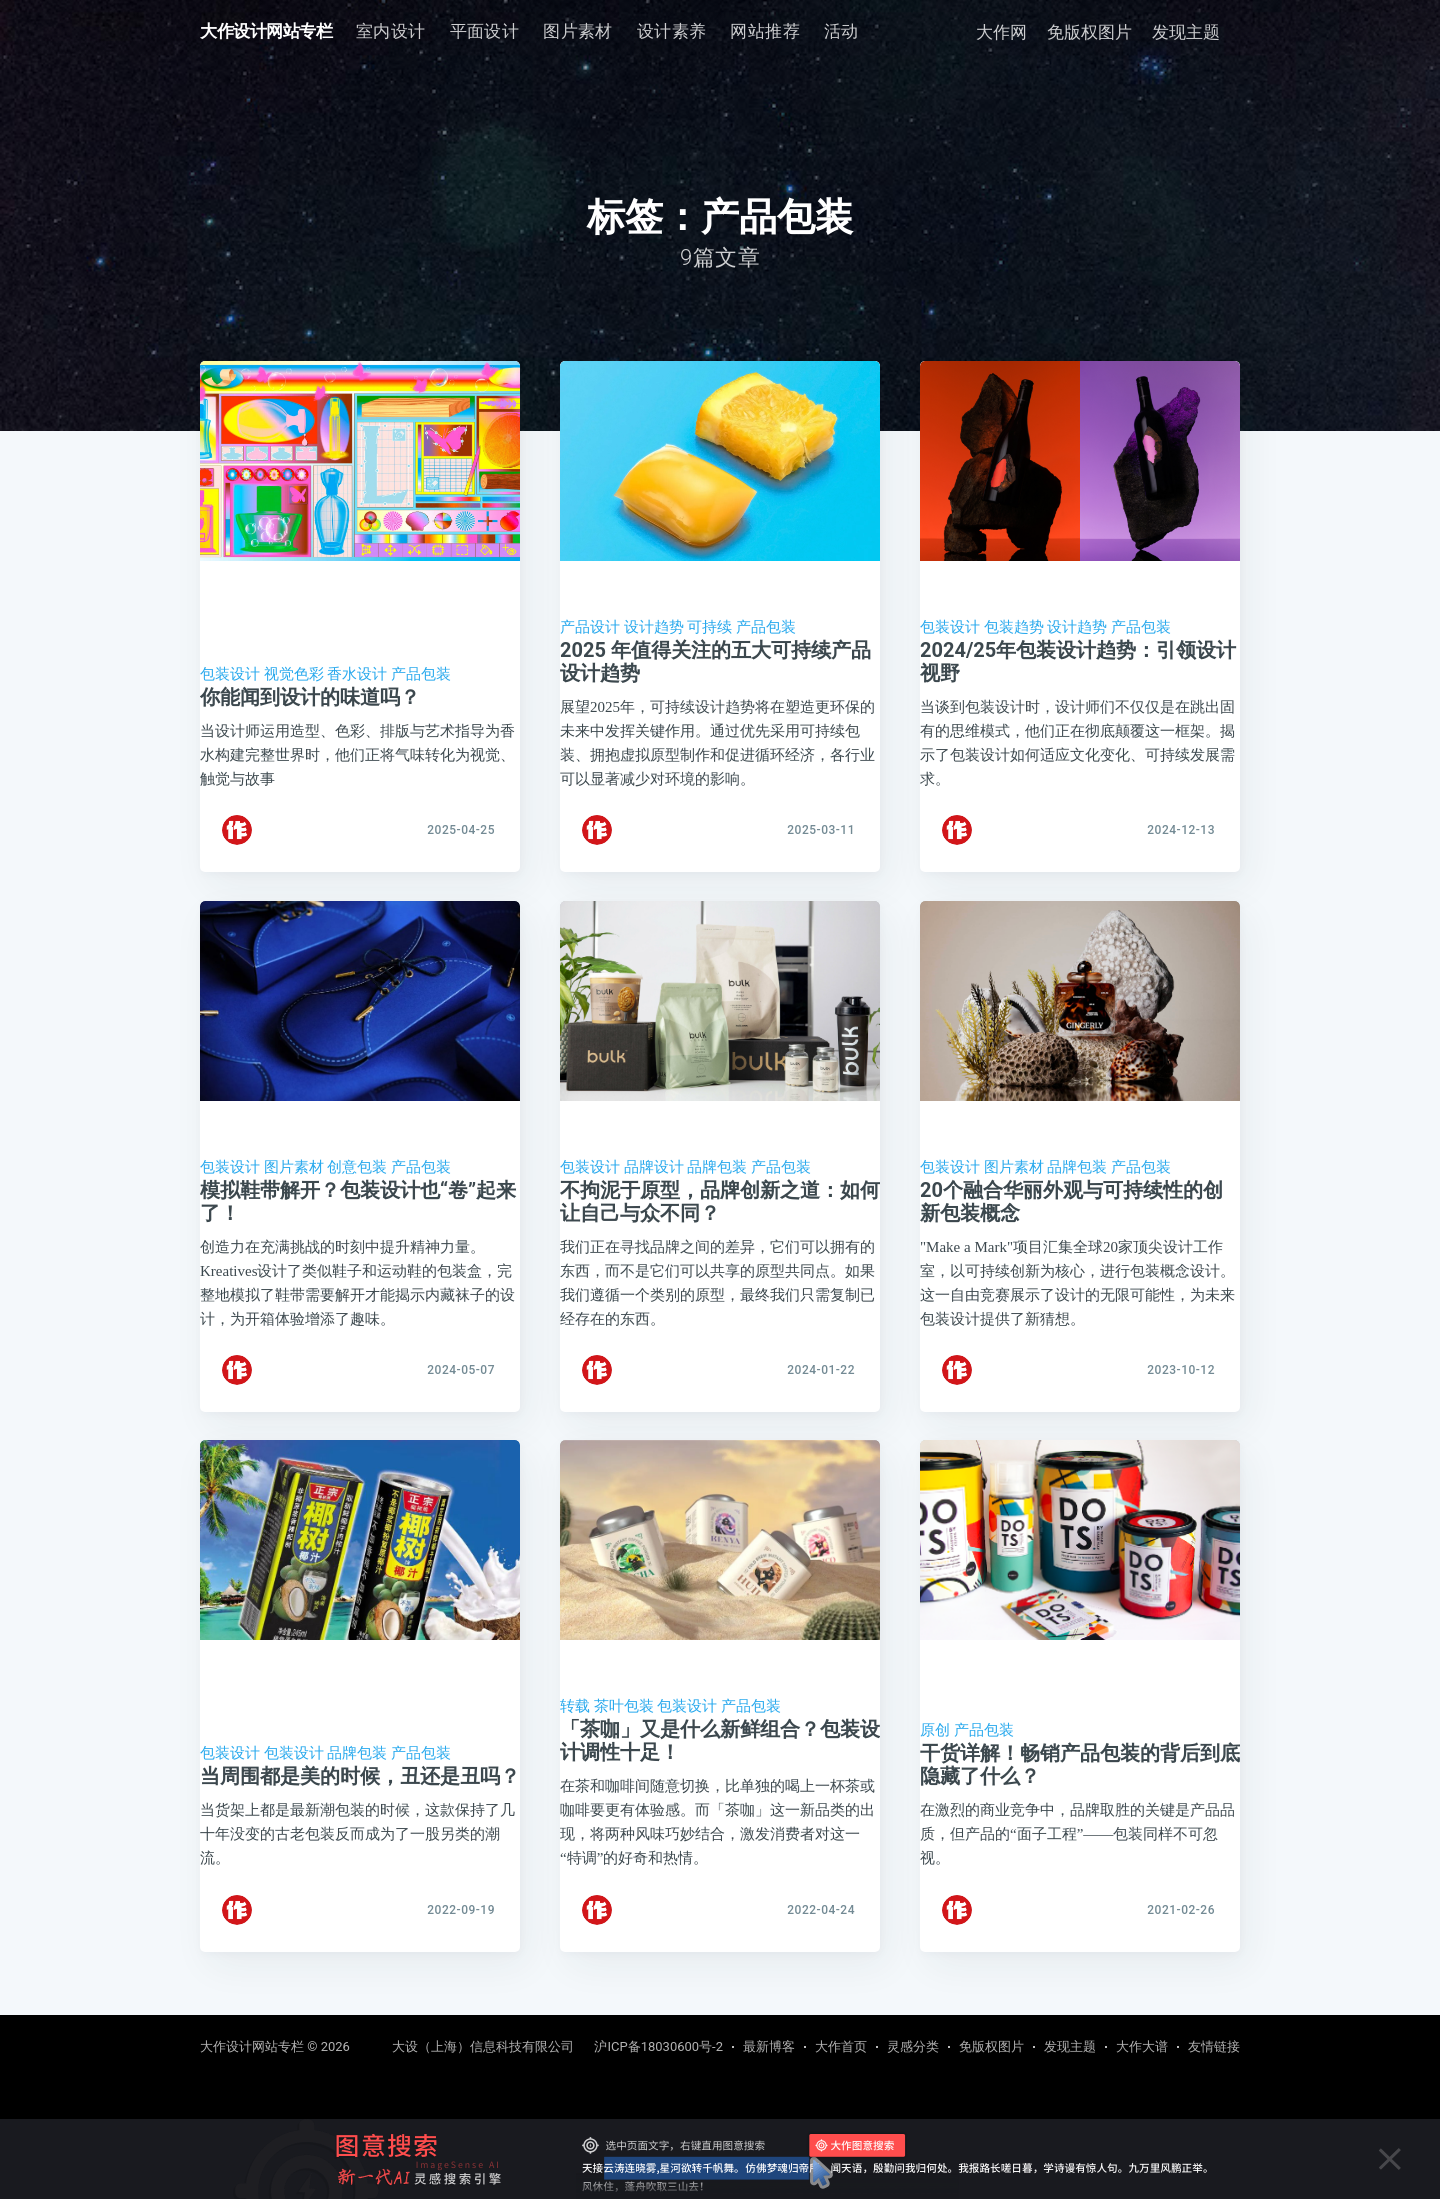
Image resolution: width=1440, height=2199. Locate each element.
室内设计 (391, 31)
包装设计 (230, 674)
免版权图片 (1089, 32)
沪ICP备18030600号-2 (658, 2046)
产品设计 (590, 627)
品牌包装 (717, 1178)
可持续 (709, 627)
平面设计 (485, 31)
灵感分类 (913, 2046)
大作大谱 (1142, 2046)
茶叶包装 (624, 1730)
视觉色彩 (294, 674)
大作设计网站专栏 (266, 31)
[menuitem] (391, 31)
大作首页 (841, 2046)
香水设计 (357, 674)
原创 (935, 1754)
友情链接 (1214, 2046)
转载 (575, 1730)
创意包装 (357, 1178)
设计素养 (672, 31)
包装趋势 (1014, 627)
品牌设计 (654, 1178)
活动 (841, 31)
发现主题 (1186, 32)
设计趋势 (654, 627)
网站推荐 (765, 31)
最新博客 (769, 2046)
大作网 (1001, 32)
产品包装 (421, 674)
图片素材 (578, 31)
